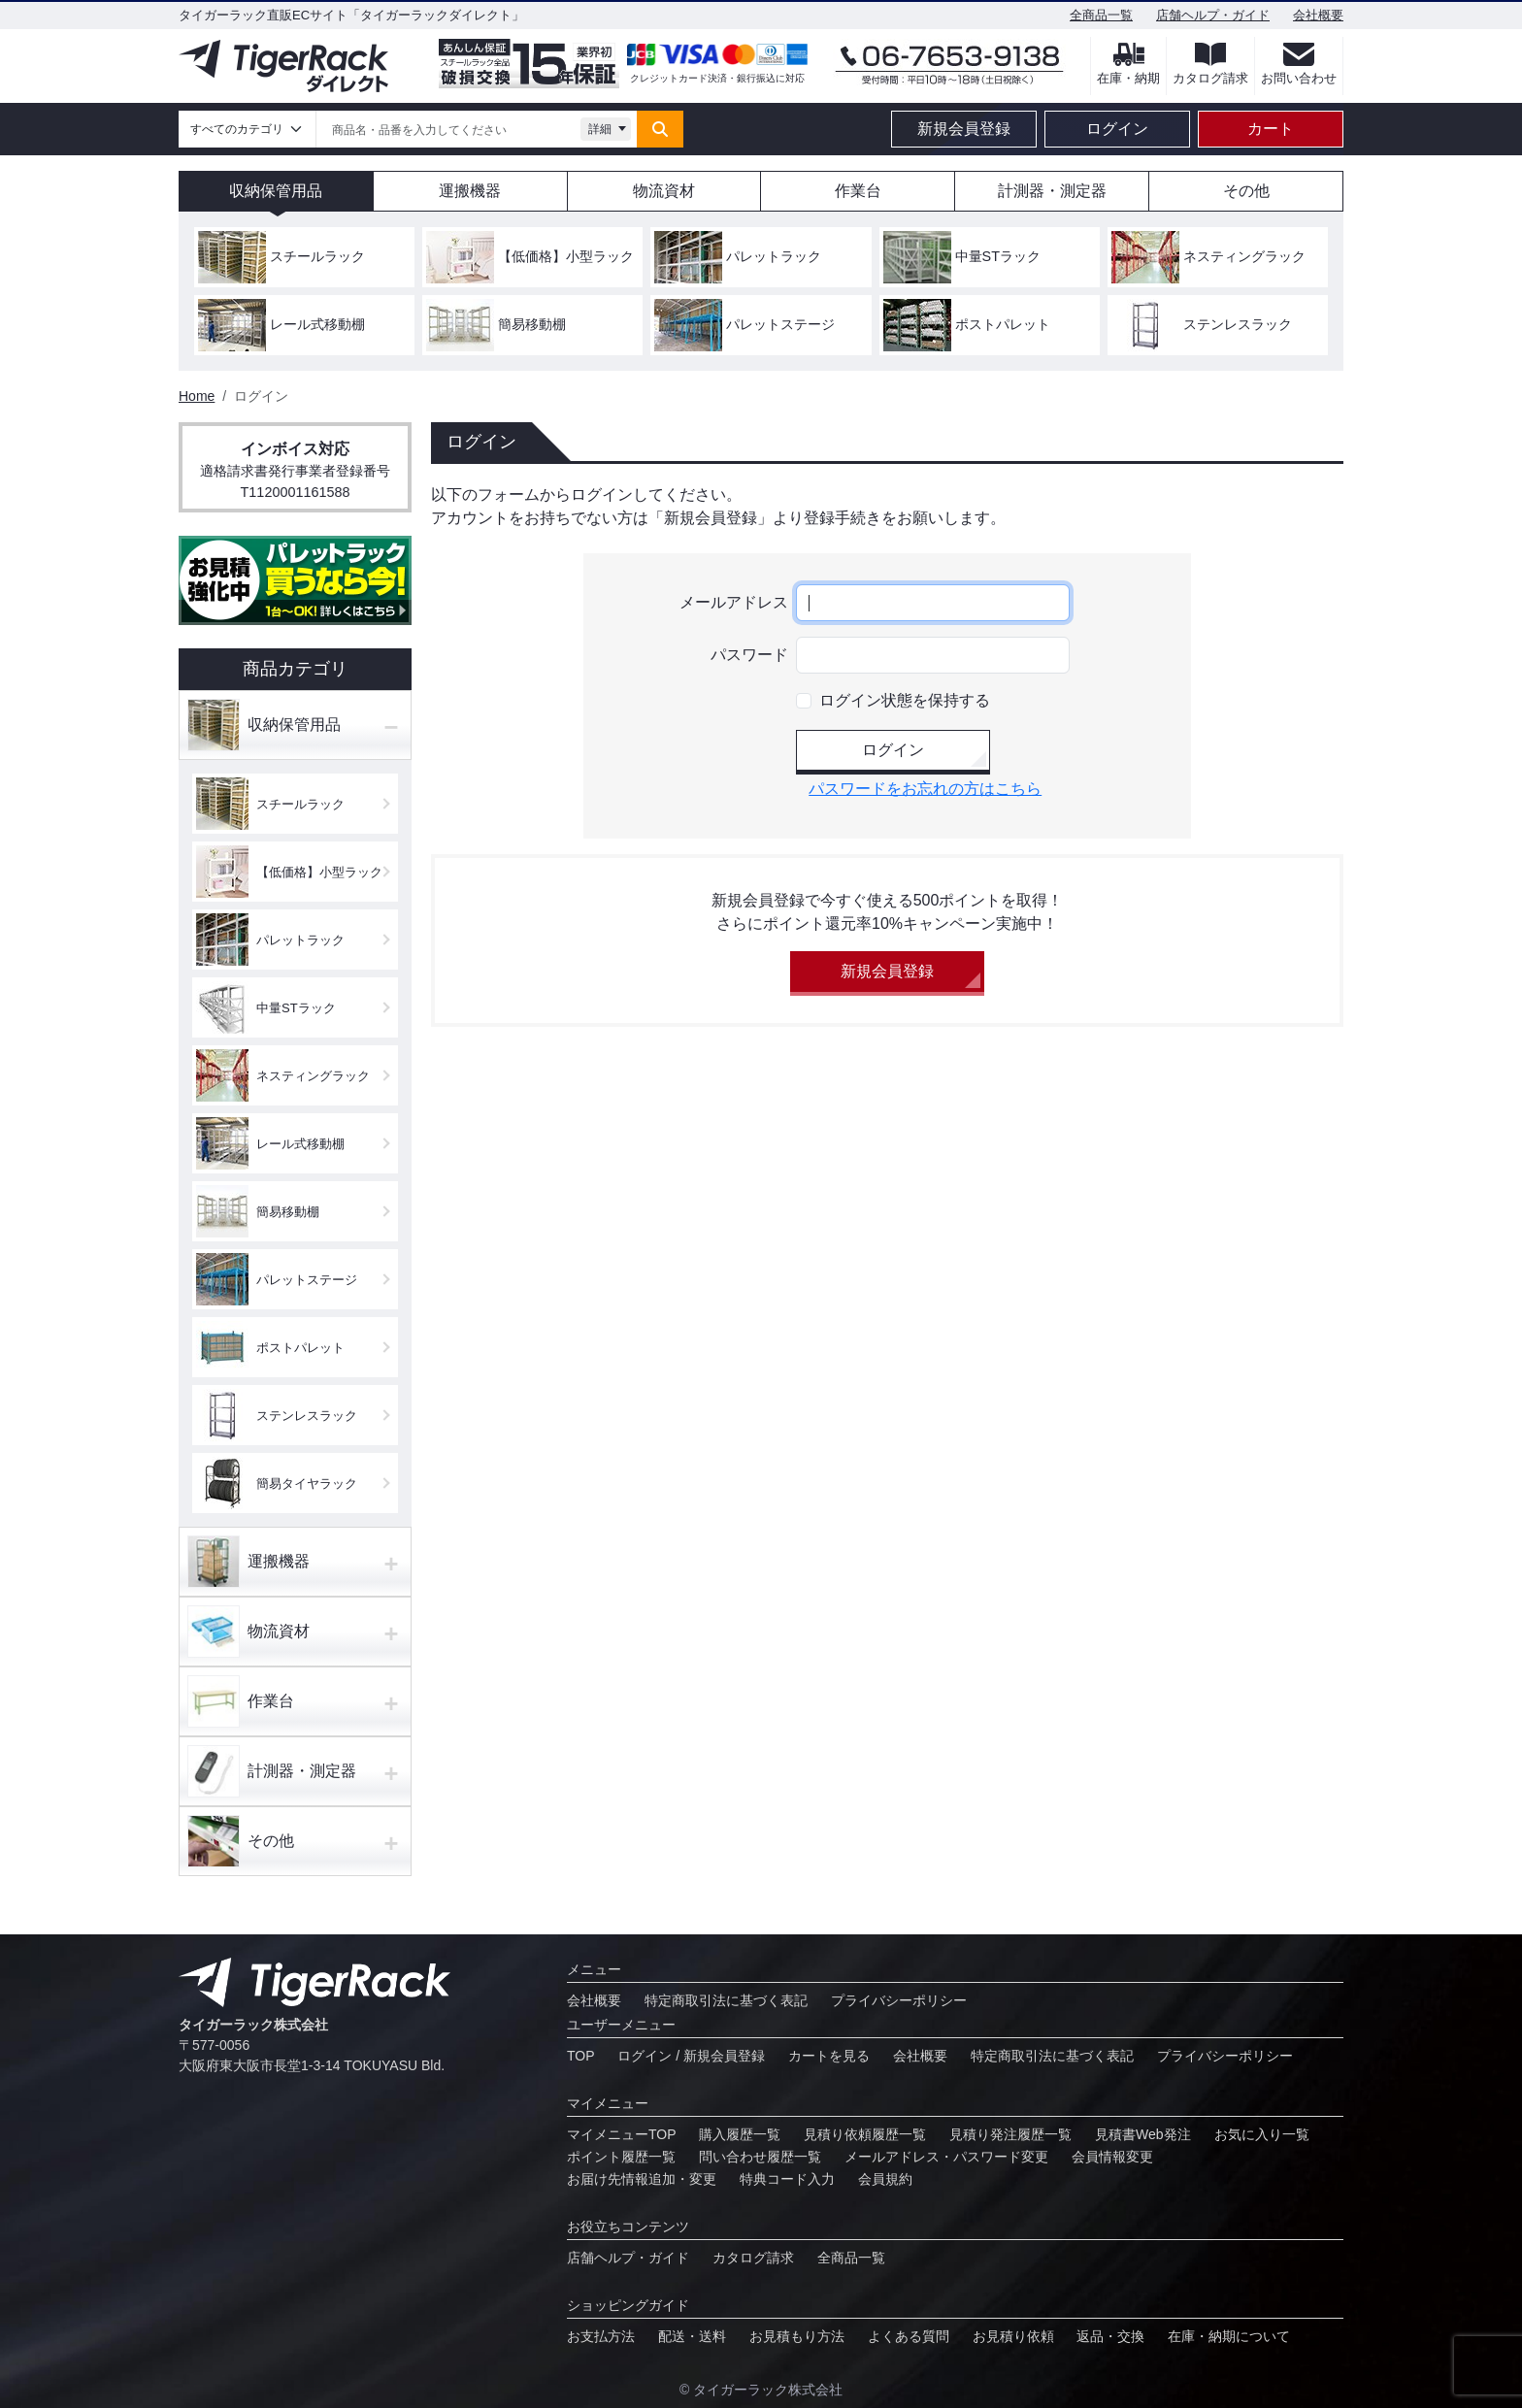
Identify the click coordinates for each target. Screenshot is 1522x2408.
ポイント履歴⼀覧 (621, 2156)
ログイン (1117, 128)
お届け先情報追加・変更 (641, 2179)
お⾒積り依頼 (1013, 2336)
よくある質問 (908, 2336)
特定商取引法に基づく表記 (726, 2000)
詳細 (600, 129)
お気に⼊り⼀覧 (1261, 2134)
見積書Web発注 (1143, 2134)
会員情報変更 (1112, 2156)
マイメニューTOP (622, 2134)
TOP (581, 2055)
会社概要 (1318, 15)
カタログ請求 (753, 2257)
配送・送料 (692, 2336)
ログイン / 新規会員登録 (691, 2055)
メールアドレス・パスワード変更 (946, 2156)
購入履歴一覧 (739, 2134)
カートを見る (829, 2055)
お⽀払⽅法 (601, 2336)
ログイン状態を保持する (904, 700)
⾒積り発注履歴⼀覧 (1010, 2134)
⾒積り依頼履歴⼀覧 (865, 2134)
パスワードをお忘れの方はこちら (925, 788)
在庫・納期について (1229, 2336)
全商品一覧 (1101, 15)
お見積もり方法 (796, 2336)
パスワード (749, 654)
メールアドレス (733, 602)
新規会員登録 (963, 128)
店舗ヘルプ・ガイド (1213, 15)
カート (1270, 128)
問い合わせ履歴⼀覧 (760, 2156)
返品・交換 (1110, 2336)
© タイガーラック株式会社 (761, 2389)
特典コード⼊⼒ (787, 2179)
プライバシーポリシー (899, 2000)
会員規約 (885, 2179)
